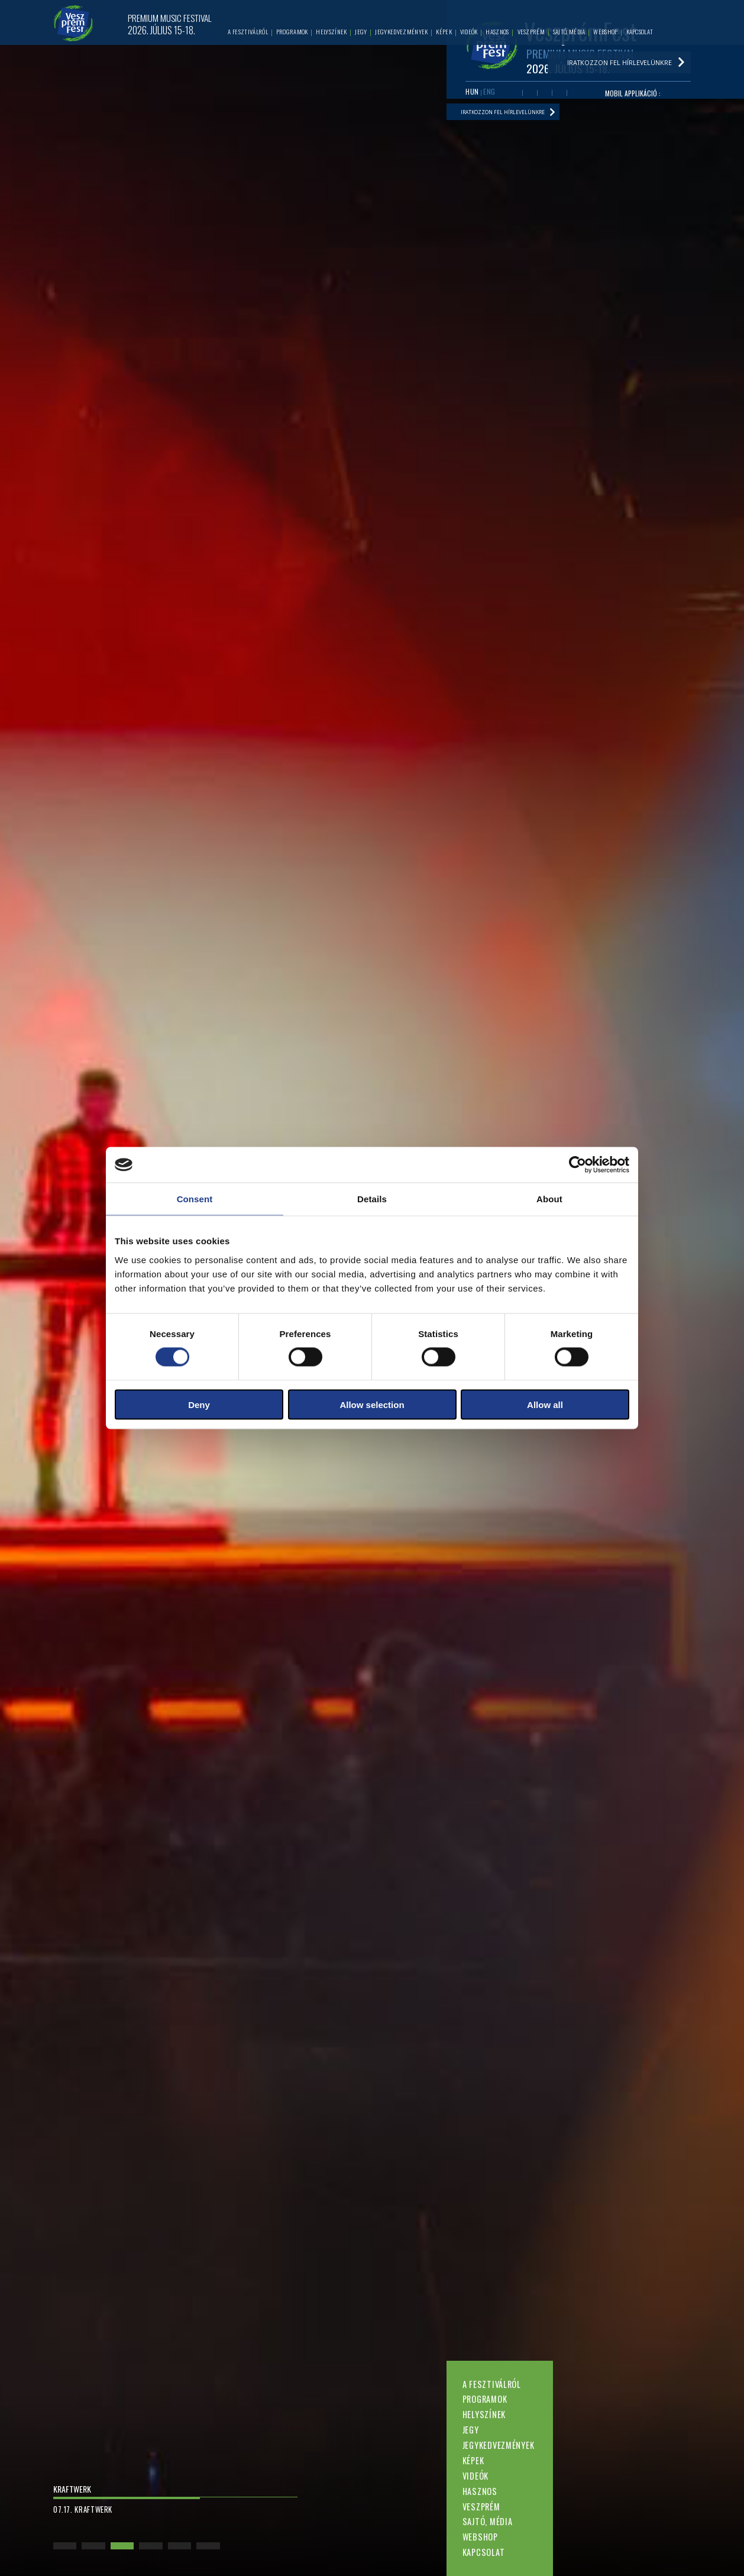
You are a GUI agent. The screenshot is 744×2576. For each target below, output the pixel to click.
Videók (475, 2476)
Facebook (517, 97)
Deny (199, 1404)
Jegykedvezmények (498, 2445)
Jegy (470, 2429)
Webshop (480, 2536)
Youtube (533, 97)
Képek (473, 2460)
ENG (490, 96)
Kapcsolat (483, 2552)
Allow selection (371, 1404)
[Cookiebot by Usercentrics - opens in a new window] (577, 1165)
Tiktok (581, 97)
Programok (484, 2399)
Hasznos (479, 2491)
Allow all (545, 1404)
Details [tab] (372, 1199)
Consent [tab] (195, 1199)
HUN (472, 96)
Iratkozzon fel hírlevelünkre (517, 120)
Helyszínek (484, 2414)
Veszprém (481, 2506)
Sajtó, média (487, 2521)
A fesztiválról (491, 2384)
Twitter (549, 97)
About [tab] (549, 1199)
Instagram (565, 97)
